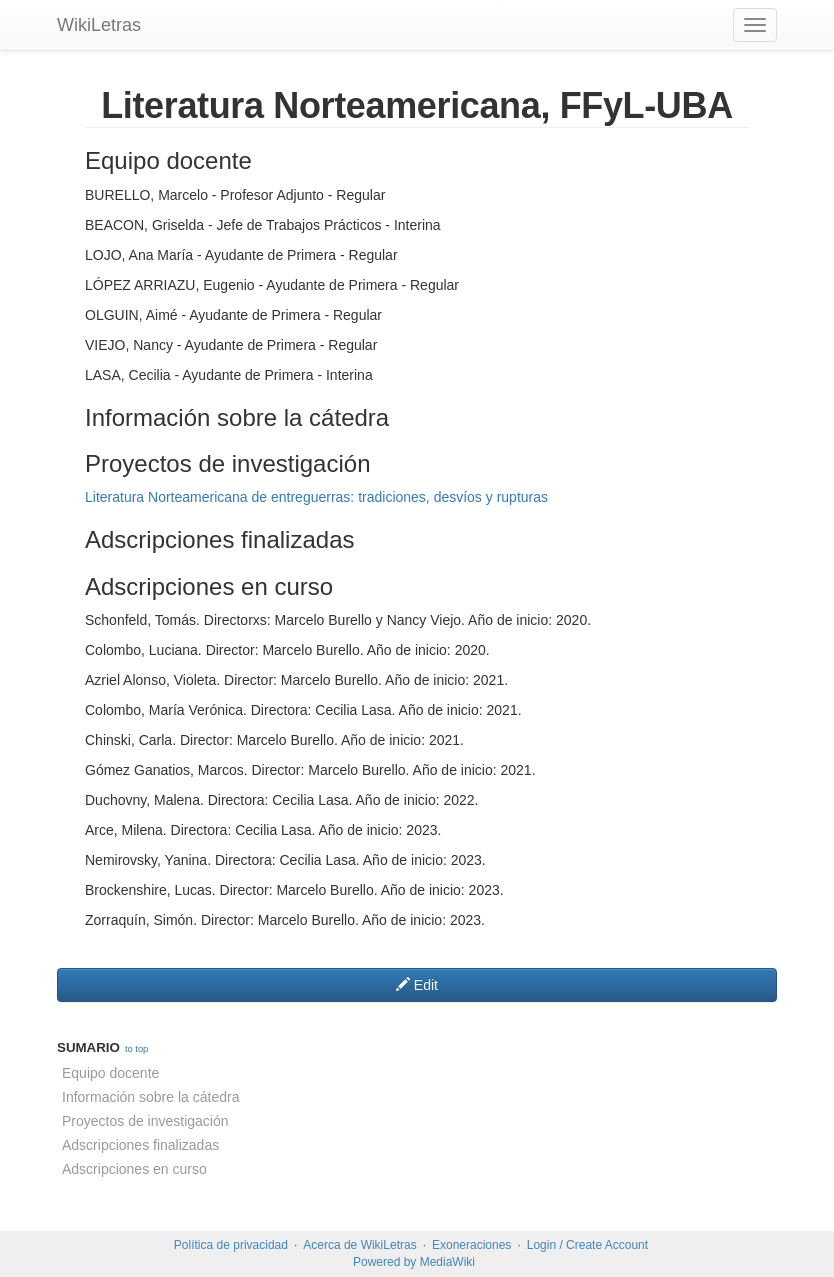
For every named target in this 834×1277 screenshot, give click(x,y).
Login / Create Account (587, 1245)
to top (136, 1049)
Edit (417, 985)
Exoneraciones (471, 1245)
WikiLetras (99, 25)
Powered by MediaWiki (414, 1262)
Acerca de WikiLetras (359, 1245)
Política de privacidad (231, 1245)
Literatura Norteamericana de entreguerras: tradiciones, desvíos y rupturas (316, 497)
